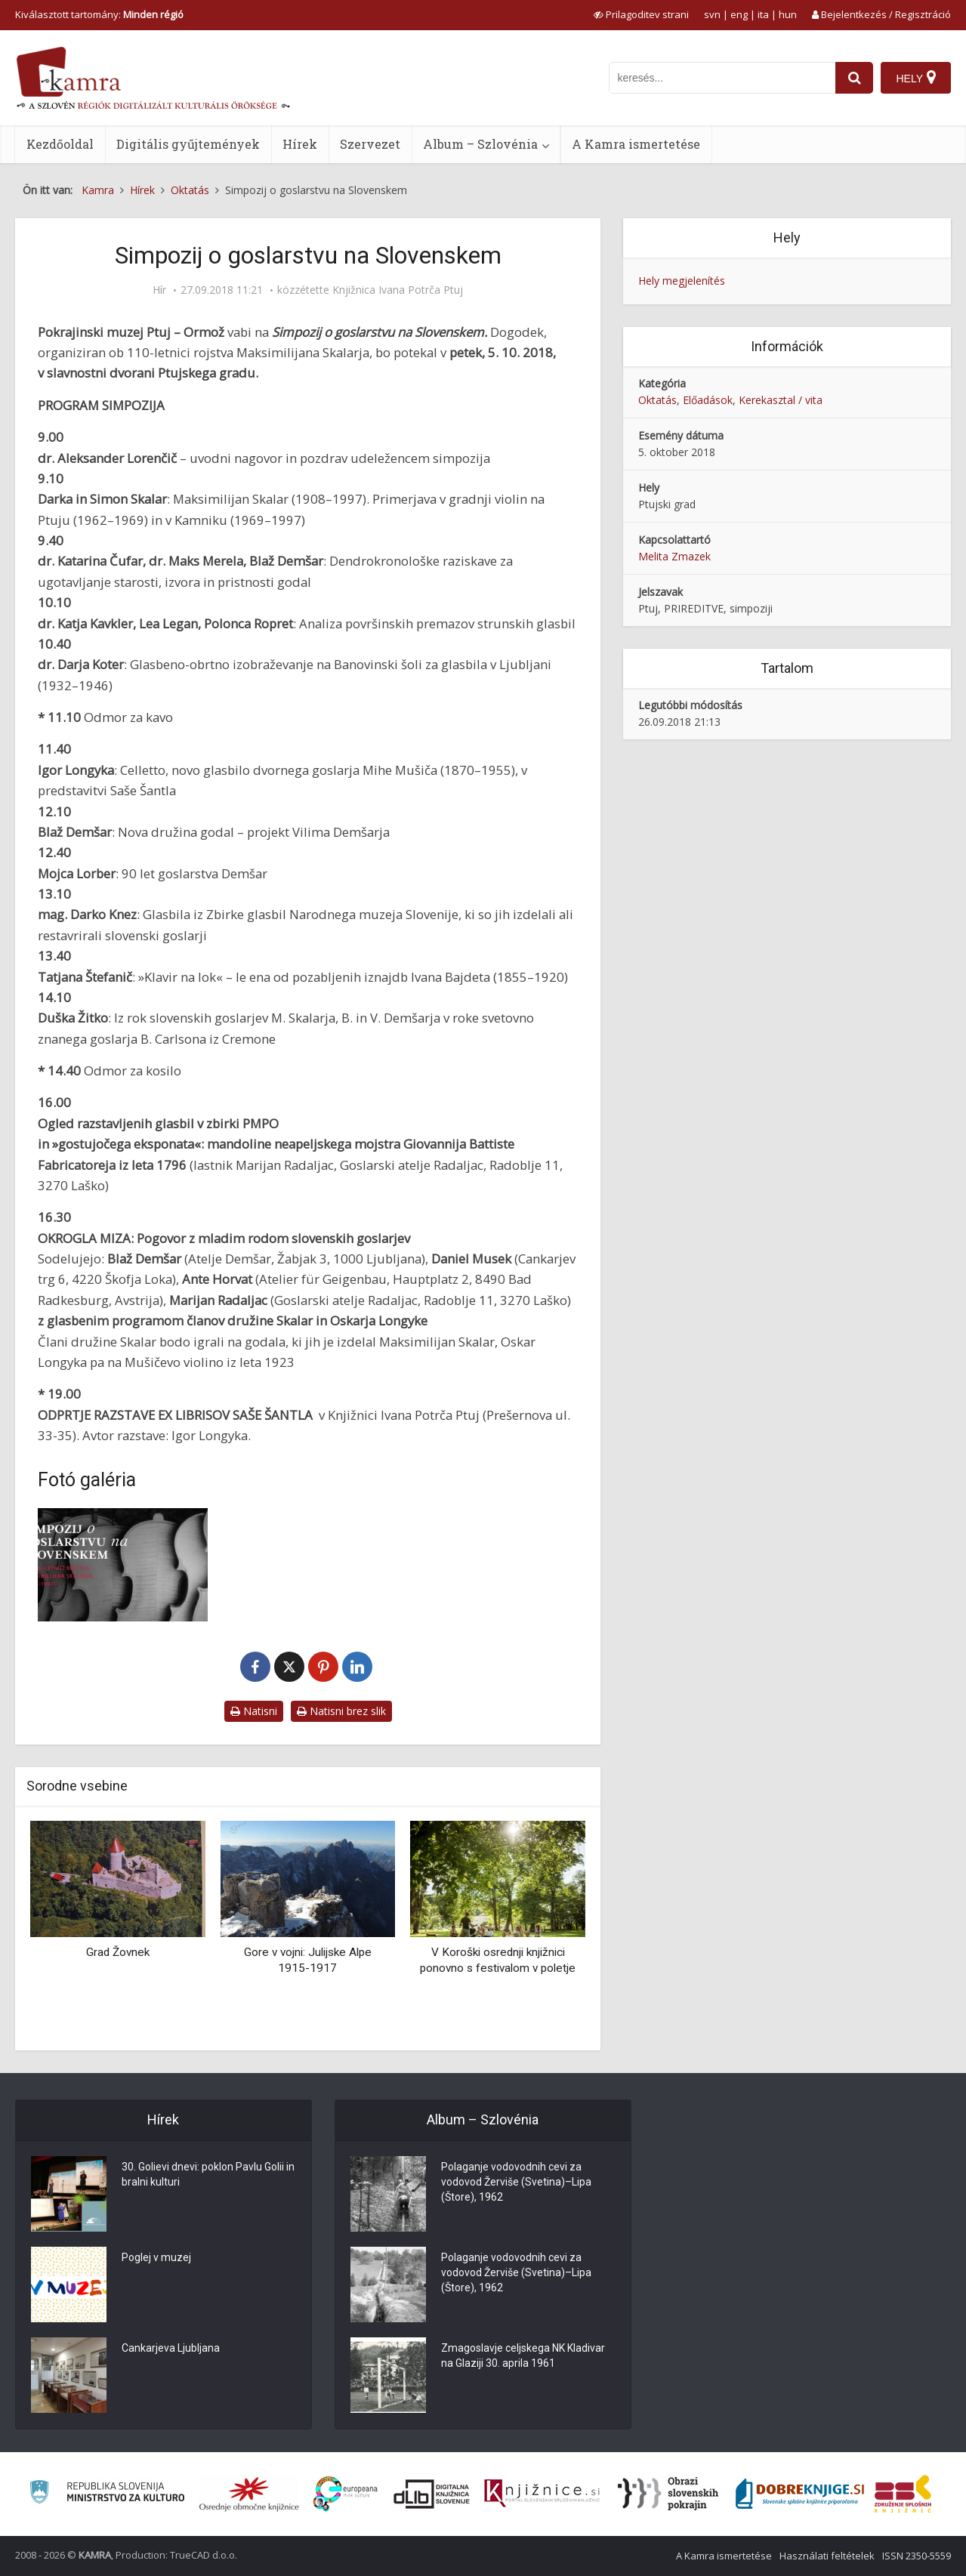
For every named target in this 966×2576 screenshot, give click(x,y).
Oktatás (657, 400)
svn (712, 14)
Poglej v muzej (156, 2258)
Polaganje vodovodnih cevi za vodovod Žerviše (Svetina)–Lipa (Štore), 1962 (516, 2182)
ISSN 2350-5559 (916, 2555)
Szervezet (370, 144)
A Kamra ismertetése (636, 144)
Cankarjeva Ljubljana (171, 2349)
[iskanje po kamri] (722, 78)
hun (788, 14)
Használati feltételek (827, 2555)
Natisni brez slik (341, 1711)
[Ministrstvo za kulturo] (107, 2494)
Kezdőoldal (60, 144)
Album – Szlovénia (480, 144)
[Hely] (916, 78)
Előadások (708, 400)
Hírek (299, 144)
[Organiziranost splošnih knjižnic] (249, 2494)
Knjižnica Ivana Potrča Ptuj (397, 290)
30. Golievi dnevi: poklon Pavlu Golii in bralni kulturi (208, 2175)
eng (739, 14)
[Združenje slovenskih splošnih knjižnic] (541, 2494)
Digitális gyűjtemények (188, 144)
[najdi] (854, 78)
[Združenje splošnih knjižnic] (903, 2494)
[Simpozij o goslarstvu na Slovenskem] (123, 1564)
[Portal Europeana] (345, 2494)
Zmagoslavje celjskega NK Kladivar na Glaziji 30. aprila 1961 (523, 2356)
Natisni (253, 1711)
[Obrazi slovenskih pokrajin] (668, 2494)
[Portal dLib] (432, 2494)
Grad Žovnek (118, 1952)
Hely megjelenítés (681, 280)
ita (763, 14)
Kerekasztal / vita (780, 400)
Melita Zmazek (674, 556)
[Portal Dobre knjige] (800, 2494)
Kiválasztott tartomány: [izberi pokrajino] (99, 14)
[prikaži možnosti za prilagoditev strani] (641, 14)
